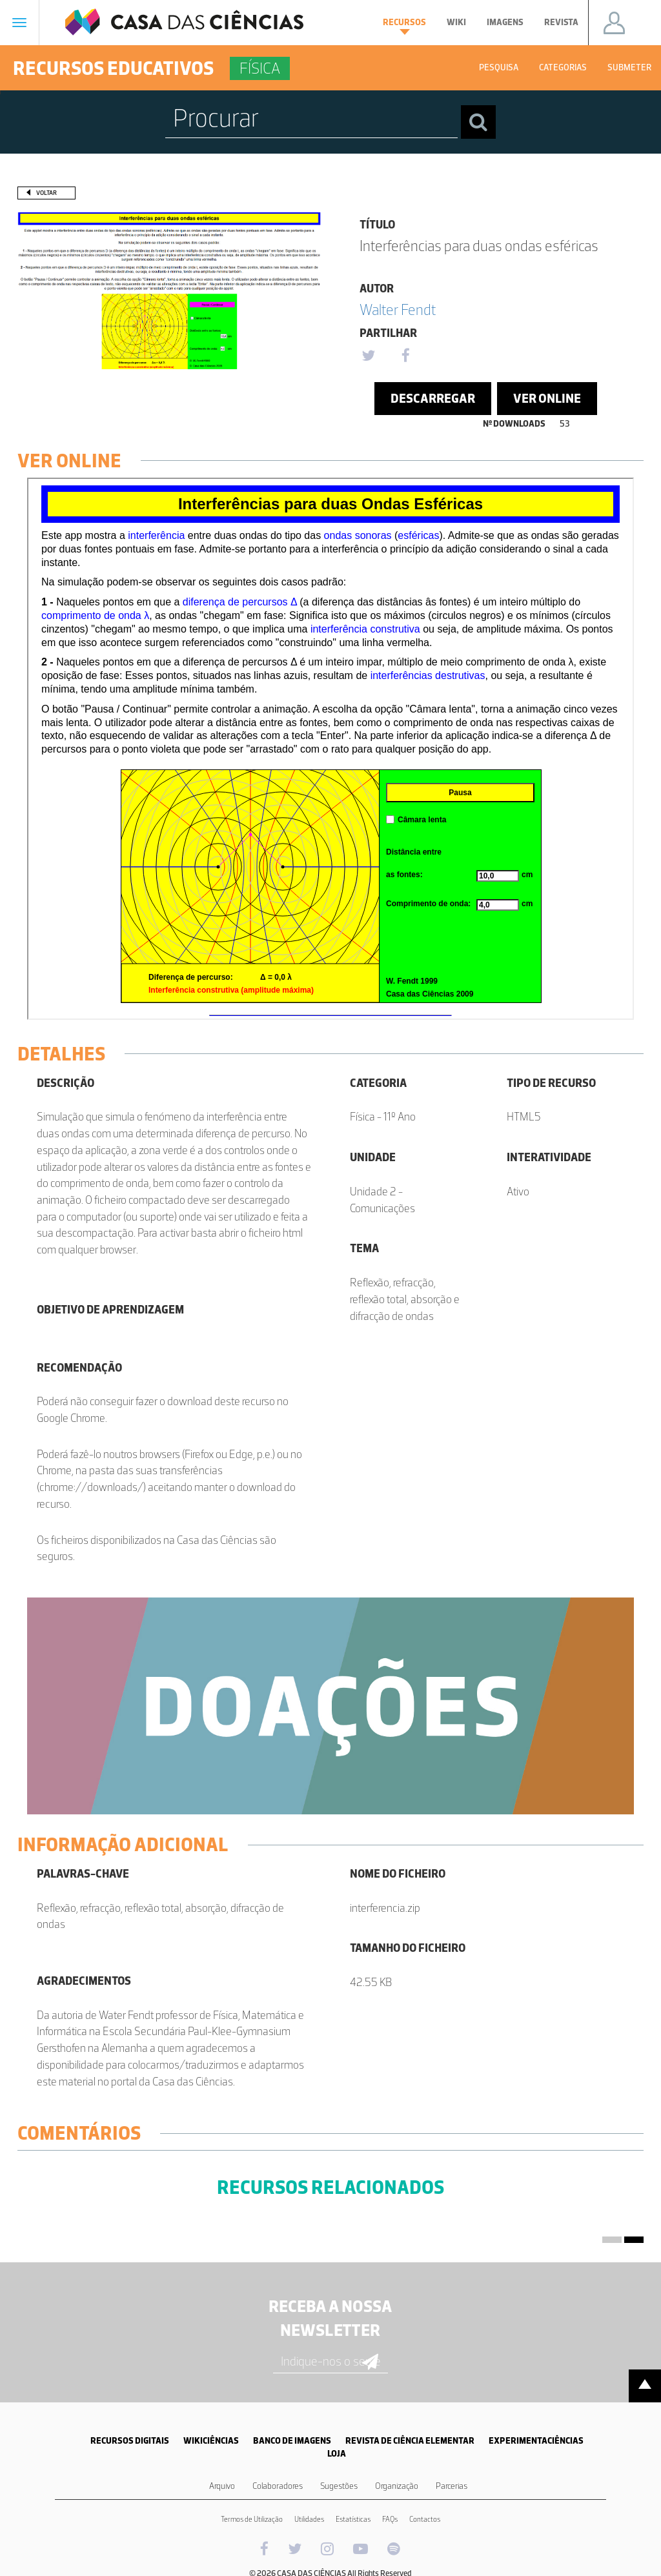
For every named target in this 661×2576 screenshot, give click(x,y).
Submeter (629, 67)
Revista (561, 22)
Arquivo (222, 2485)
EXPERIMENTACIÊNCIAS (536, 2440)
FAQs (390, 2519)
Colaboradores (277, 2485)
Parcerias (451, 2485)
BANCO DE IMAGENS (292, 2440)
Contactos (424, 2519)
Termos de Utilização (252, 2519)
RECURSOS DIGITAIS (129, 2440)
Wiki (456, 22)
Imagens (505, 22)
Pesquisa (498, 67)
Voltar (46, 192)
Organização (396, 2485)
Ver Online (547, 398)
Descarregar (433, 398)
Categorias (563, 67)
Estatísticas (353, 2519)
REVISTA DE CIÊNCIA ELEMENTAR (409, 2440)
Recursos (404, 26)
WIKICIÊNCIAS (211, 2440)
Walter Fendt (398, 309)
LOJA (336, 2453)
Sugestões (339, 2485)
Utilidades (309, 2519)
